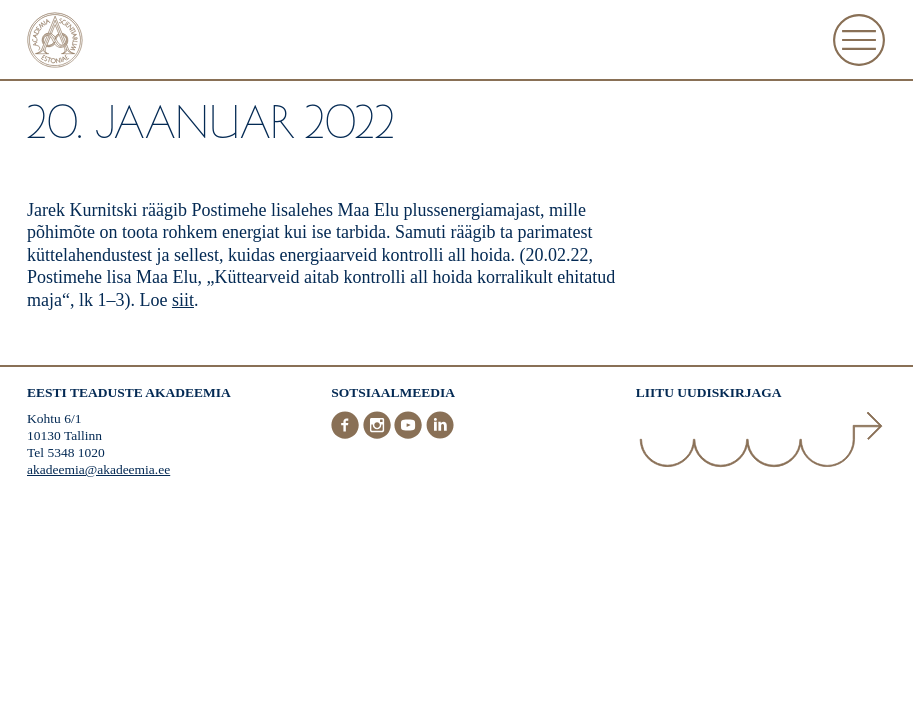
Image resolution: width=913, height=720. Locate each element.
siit (183, 300)
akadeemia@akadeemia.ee (98, 469)
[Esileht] (55, 42)
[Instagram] (379, 434)
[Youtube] (410, 434)
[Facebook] (347, 434)
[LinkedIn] (440, 434)
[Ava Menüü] (859, 40)
